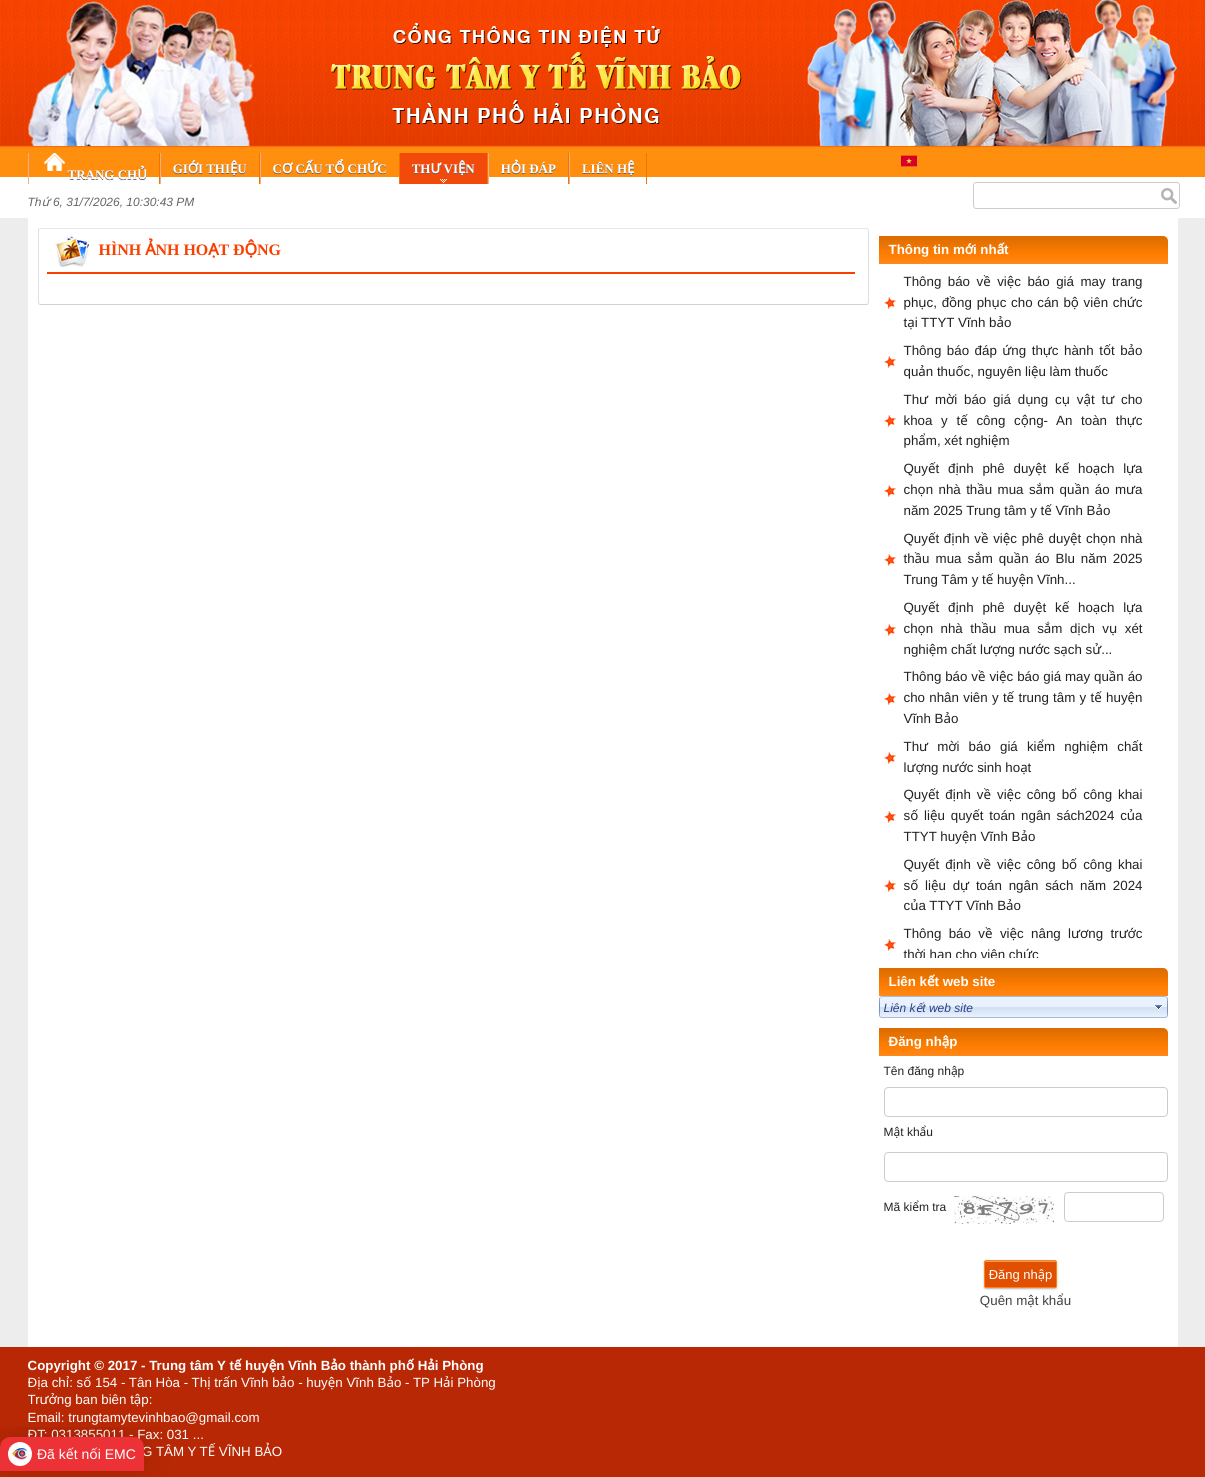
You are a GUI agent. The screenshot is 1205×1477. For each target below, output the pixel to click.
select (1159, 1007)
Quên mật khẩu (1025, 1300)
